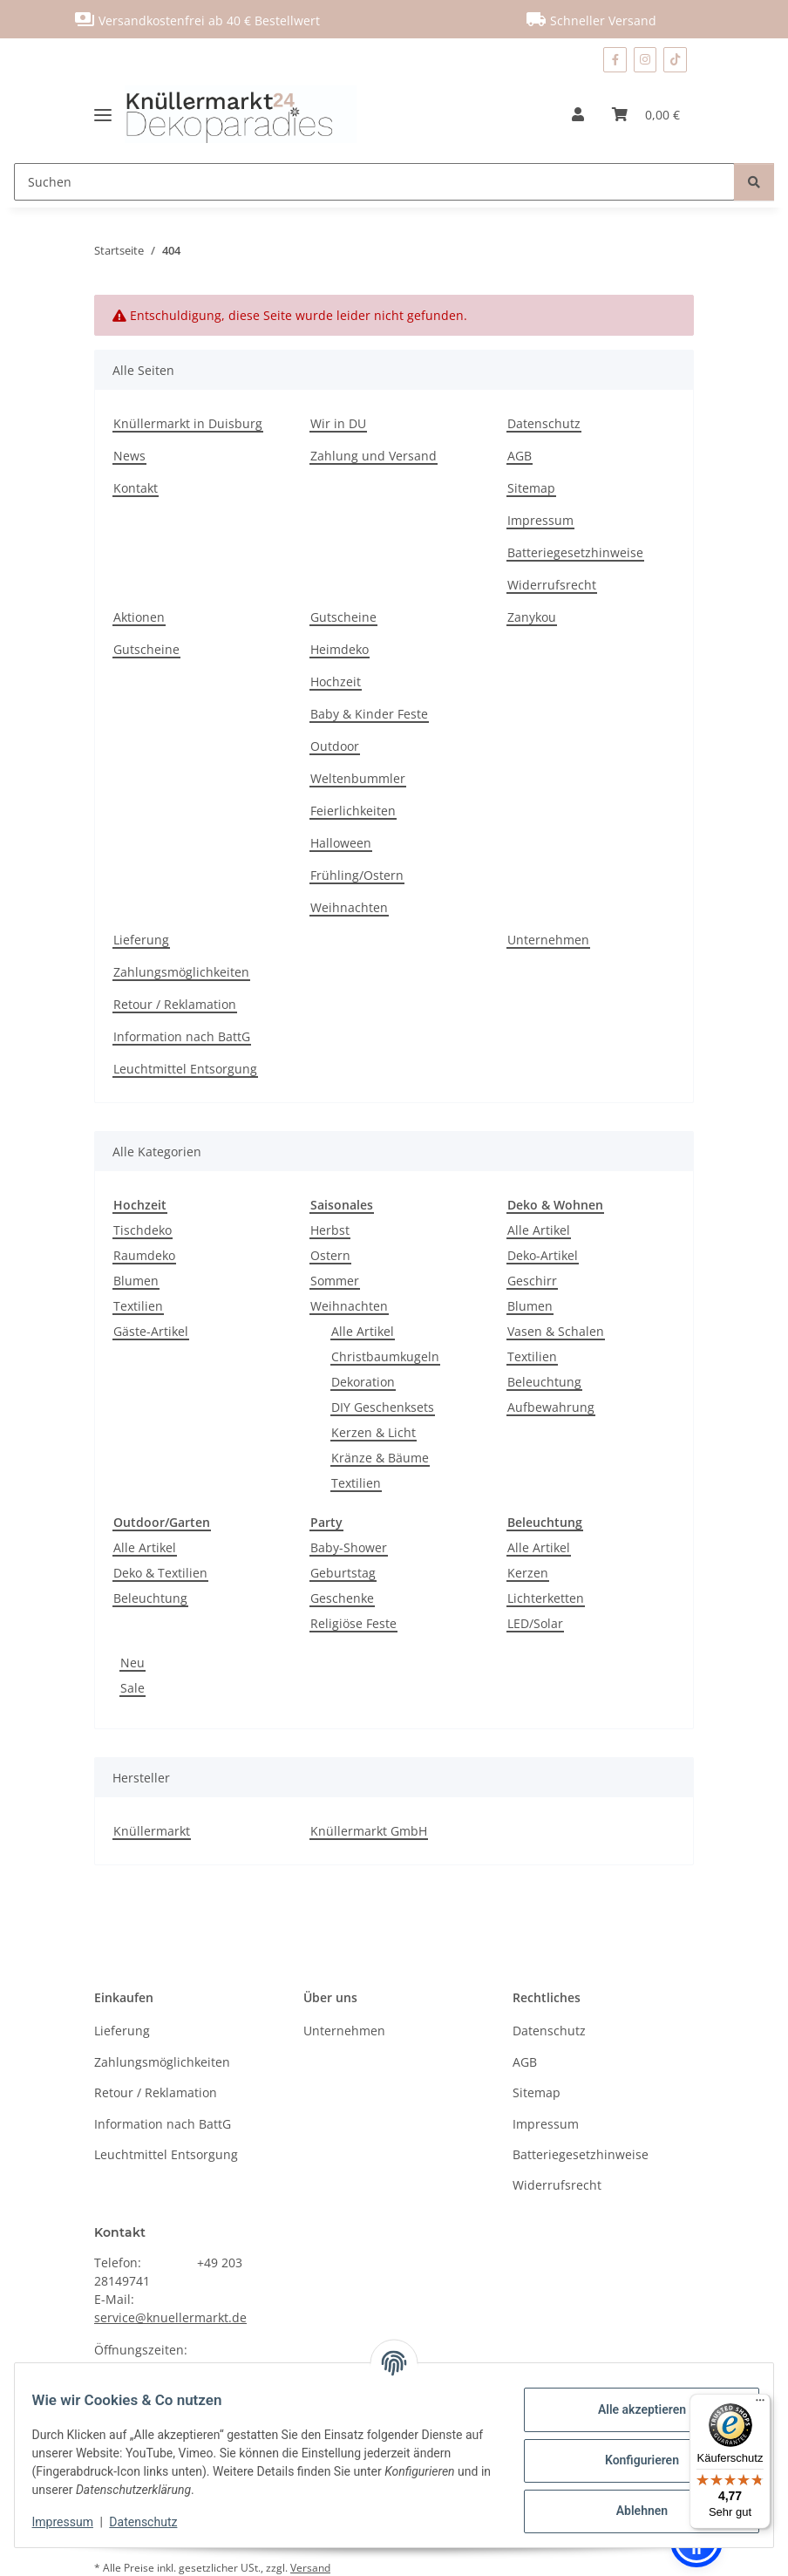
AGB (519, 455)
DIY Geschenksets (382, 1407)
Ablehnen (630, 2511)
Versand (310, 2567)
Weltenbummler (357, 778)
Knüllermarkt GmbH (368, 1831)
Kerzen (527, 1572)
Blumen (136, 1280)
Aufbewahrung (550, 1407)
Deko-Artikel (542, 1255)
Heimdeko (339, 649)
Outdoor (334, 746)
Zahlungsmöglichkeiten (181, 972)
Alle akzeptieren (631, 2409)
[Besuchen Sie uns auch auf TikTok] (675, 59)
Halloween (340, 843)
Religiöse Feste (353, 1623)
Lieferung (141, 939)
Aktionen (139, 617)
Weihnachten (349, 907)
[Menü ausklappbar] (109, 114)
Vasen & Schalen (555, 1331)
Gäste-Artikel (150, 1331)
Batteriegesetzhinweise (575, 552)
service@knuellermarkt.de (170, 2317)
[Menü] (760, 2404)
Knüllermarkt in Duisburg (187, 423)
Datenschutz (154, 2522)
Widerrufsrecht (551, 584)
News (129, 455)
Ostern (330, 1255)
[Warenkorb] (646, 114)
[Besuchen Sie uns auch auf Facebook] (614, 59)
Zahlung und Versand (373, 455)
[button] (578, 114)
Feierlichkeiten (353, 810)
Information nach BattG (181, 1036)
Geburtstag (343, 1572)
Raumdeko (144, 1255)
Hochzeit (335, 681)
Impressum (73, 2522)
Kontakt (135, 488)
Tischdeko (142, 1230)
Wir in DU (338, 423)
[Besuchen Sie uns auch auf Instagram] (645, 59)
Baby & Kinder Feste (369, 713)
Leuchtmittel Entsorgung (185, 1068)
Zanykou (531, 617)
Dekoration (363, 1381)
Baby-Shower (348, 1547)
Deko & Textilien (160, 1572)
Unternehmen (548, 939)
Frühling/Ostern (357, 875)
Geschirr (532, 1280)
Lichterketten (545, 1598)
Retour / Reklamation (174, 1004)
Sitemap (531, 488)
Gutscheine (146, 649)
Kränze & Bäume (380, 1457)
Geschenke (342, 1598)
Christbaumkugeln (385, 1356)
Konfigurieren (631, 2460)
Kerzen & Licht (373, 1432)
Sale (132, 1688)
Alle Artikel (362, 1331)
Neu (132, 1662)
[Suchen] (374, 182)
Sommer (334, 1280)
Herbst (330, 1230)
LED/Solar (535, 1623)
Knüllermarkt (151, 1831)
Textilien (138, 1306)
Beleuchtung (544, 1381)
